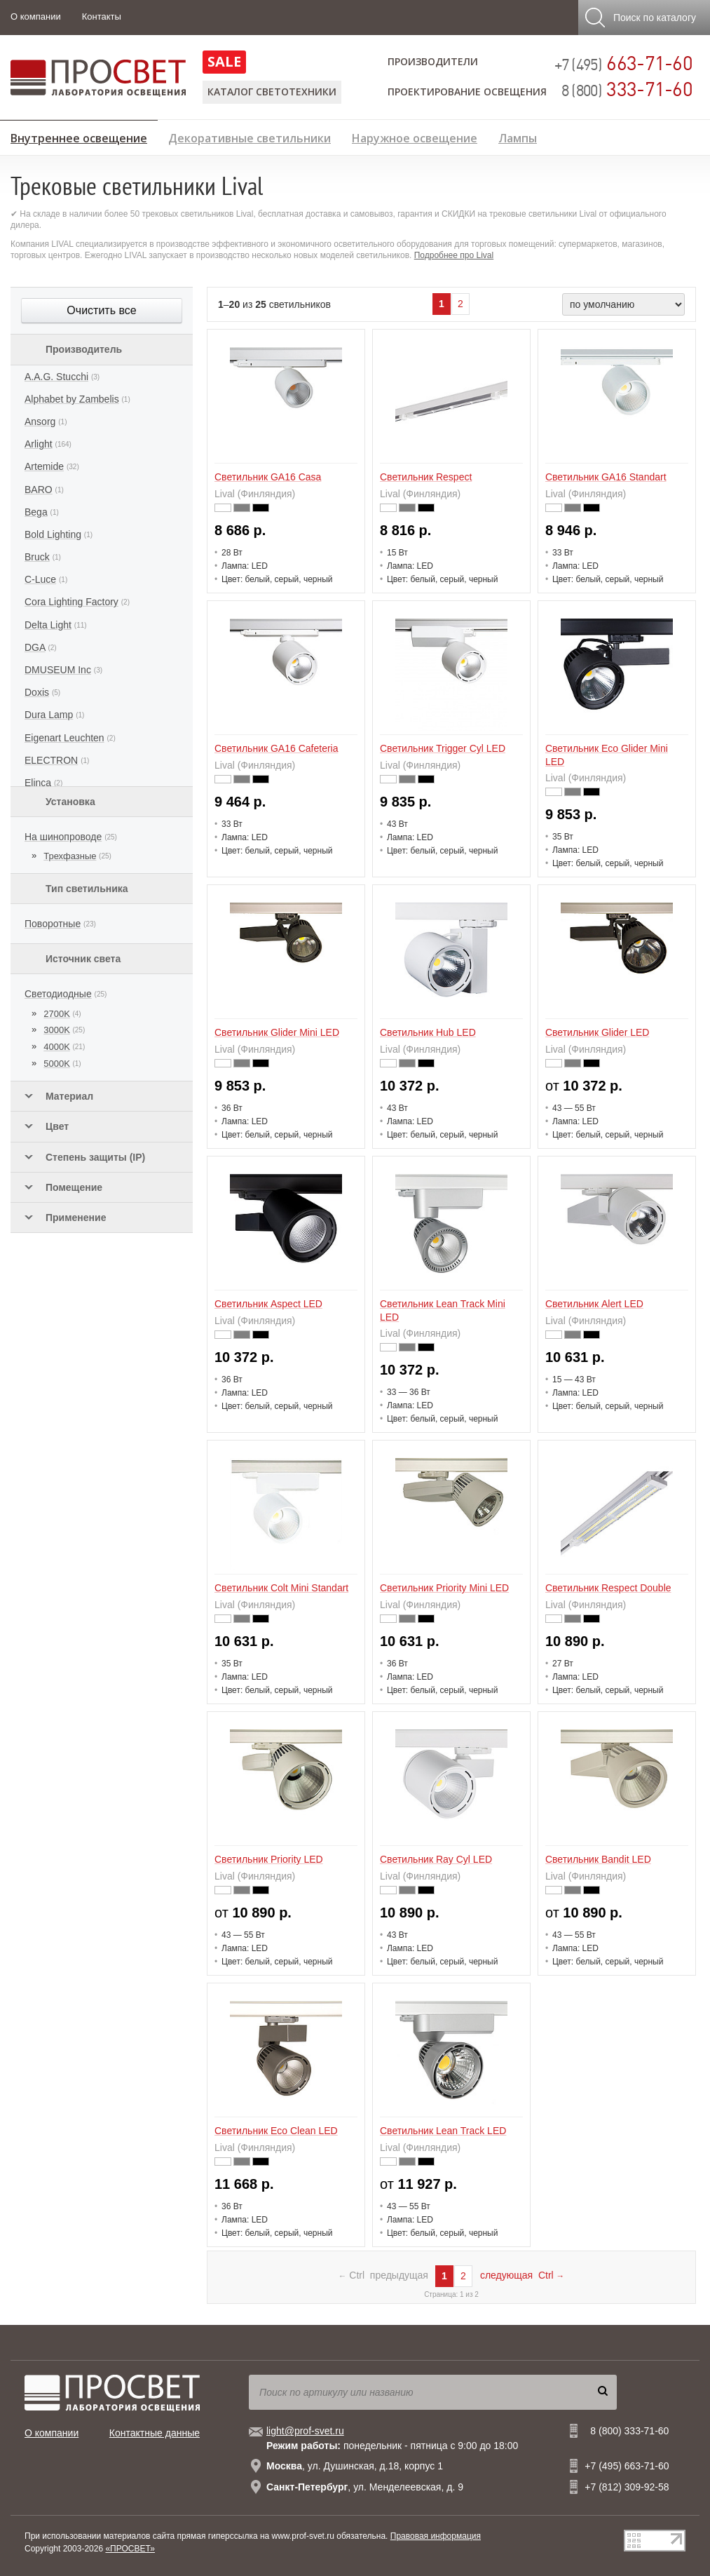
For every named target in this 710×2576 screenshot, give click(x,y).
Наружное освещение (414, 136)
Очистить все (101, 310)
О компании (36, 16)
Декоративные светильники (249, 136)
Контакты (101, 16)
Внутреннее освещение (79, 136)
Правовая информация (435, 2536)
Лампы (517, 136)
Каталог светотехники (271, 91)
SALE (224, 61)
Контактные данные (154, 2433)
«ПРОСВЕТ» (130, 2549)
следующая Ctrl (522, 2275)
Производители (433, 61)
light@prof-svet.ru (305, 2430)
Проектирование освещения (467, 91)
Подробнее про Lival (453, 255)
